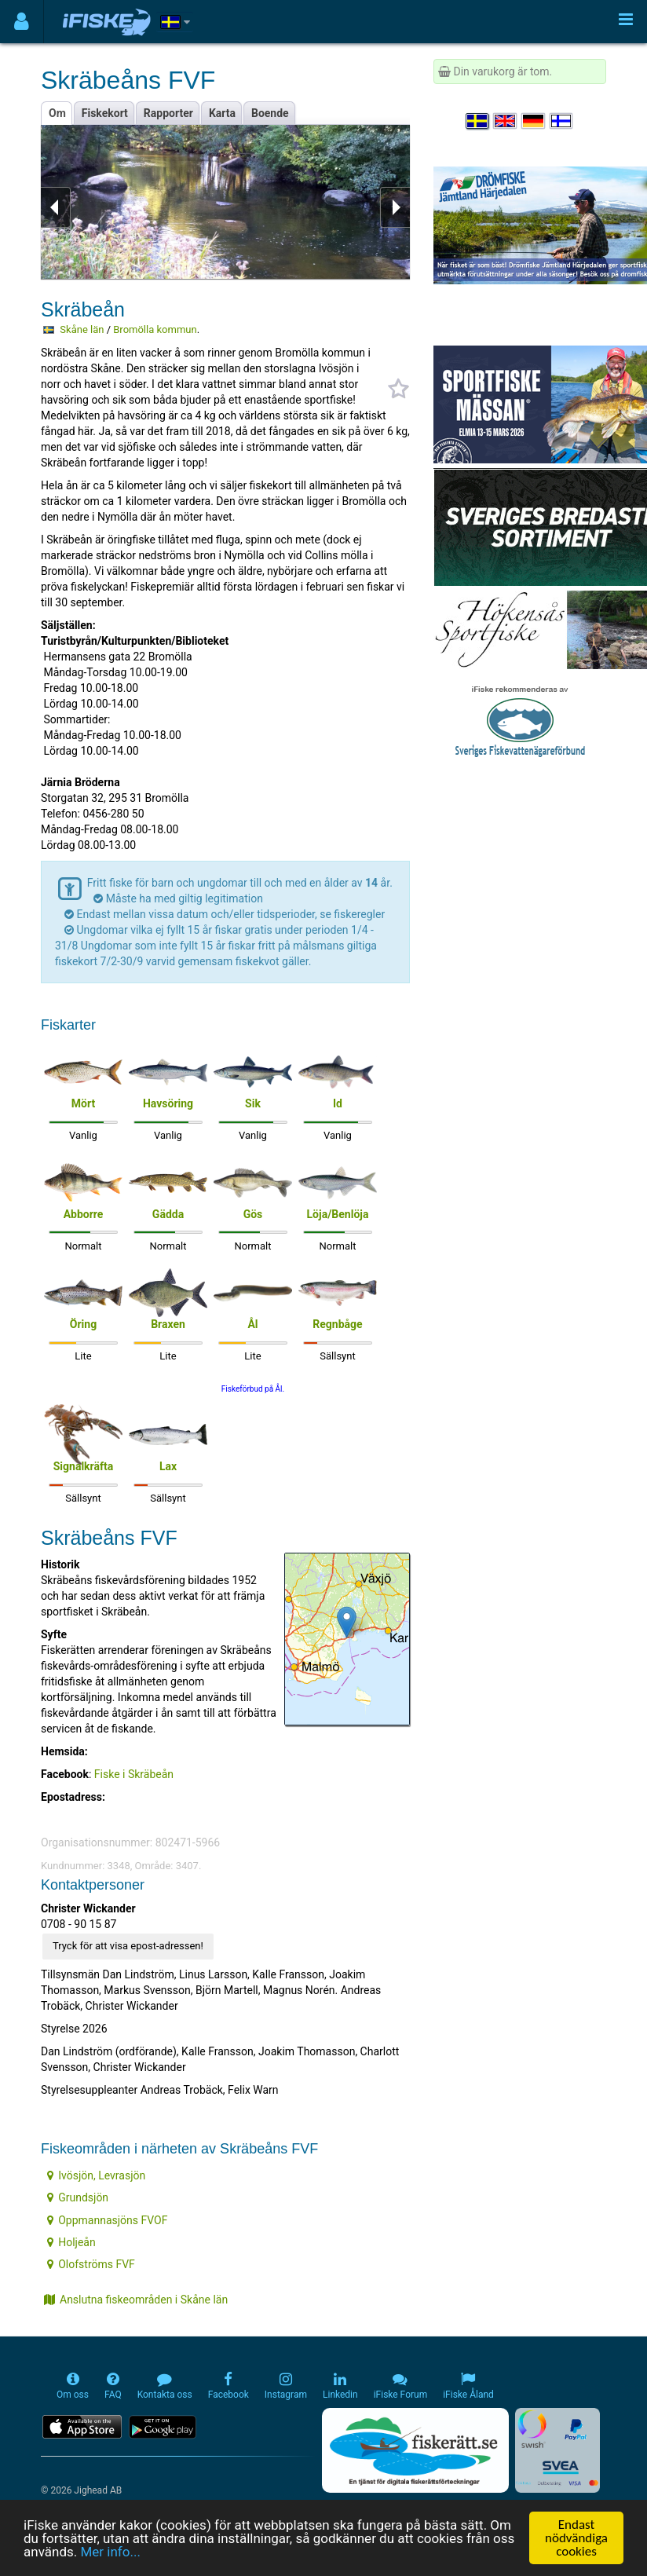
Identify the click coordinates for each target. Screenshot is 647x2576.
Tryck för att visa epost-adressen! (128, 1946)
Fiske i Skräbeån (134, 1774)
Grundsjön (77, 2197)
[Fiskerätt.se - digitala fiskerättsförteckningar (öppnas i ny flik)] (415, 2450)
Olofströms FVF (91, 2264)
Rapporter (168, 113)
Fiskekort (105, 113)
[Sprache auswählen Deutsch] (534, 121)
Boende (270, 113)
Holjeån (71, 2242)
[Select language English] (506, 121)
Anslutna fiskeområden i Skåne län (136, 2299)
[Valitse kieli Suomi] (562, 121)
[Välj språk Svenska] (478, 121)
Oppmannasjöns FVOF (107, 2220)
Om (57, 113)
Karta (222, 113)
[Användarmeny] (21, 21)
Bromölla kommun (154, 329)
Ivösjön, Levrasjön (96, 2175)
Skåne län (82, 329)
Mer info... (110, 2554)
